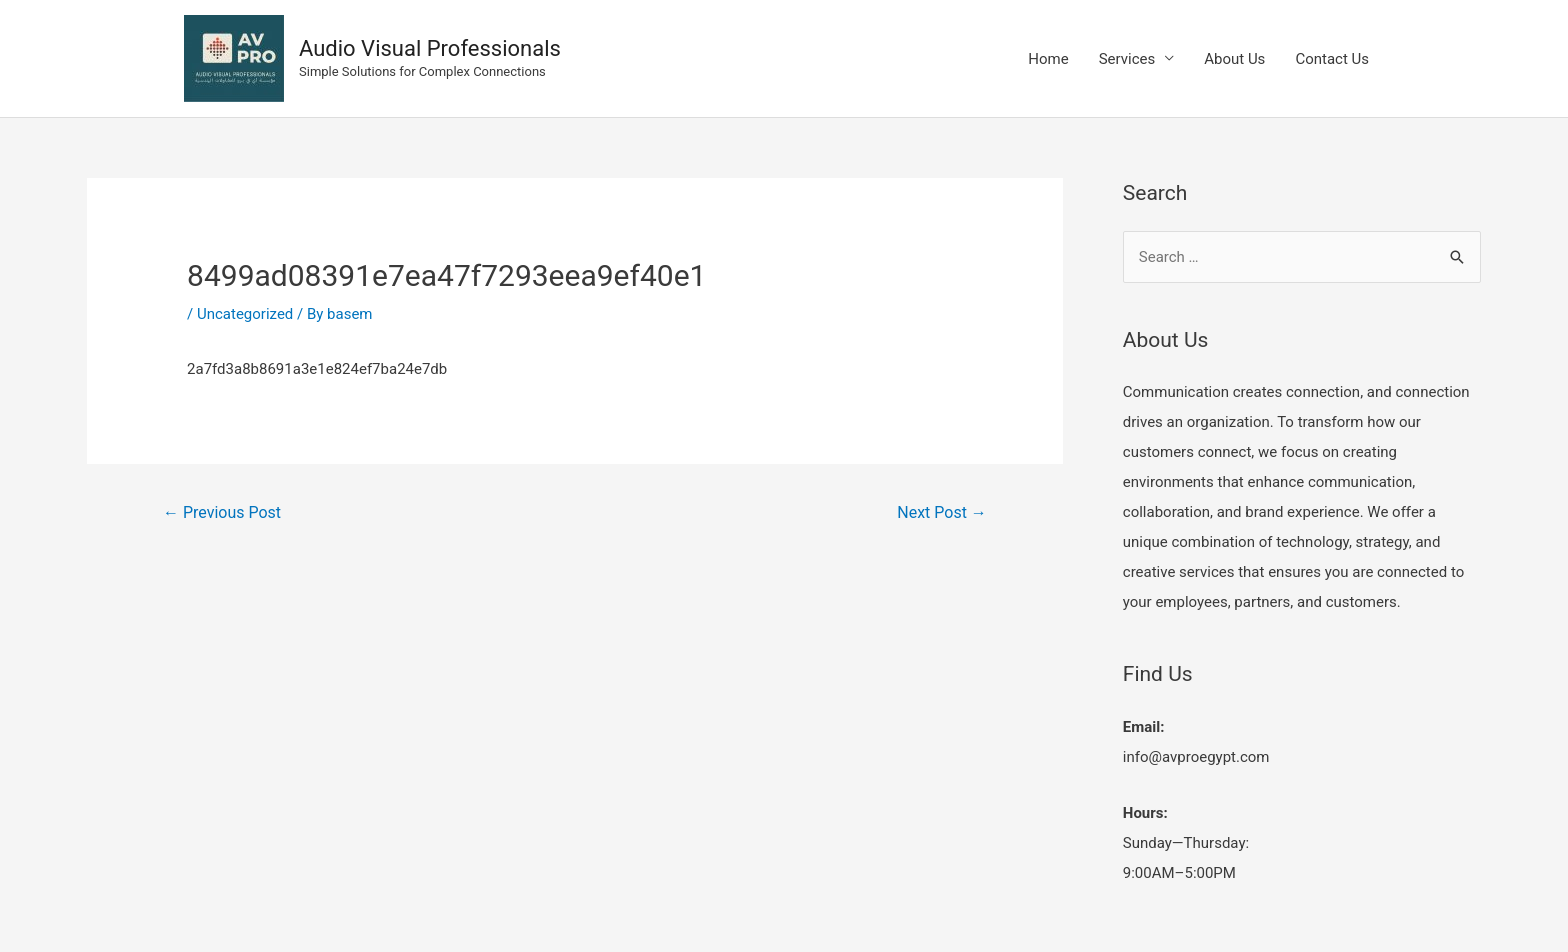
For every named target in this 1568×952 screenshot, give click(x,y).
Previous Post (222, 512)
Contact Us (1332, 59)
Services (1127, 59)
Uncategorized (245, 314)
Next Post (942, 512)
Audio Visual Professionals (430, 48)
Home (1048, 59)
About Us (1234, 59)
